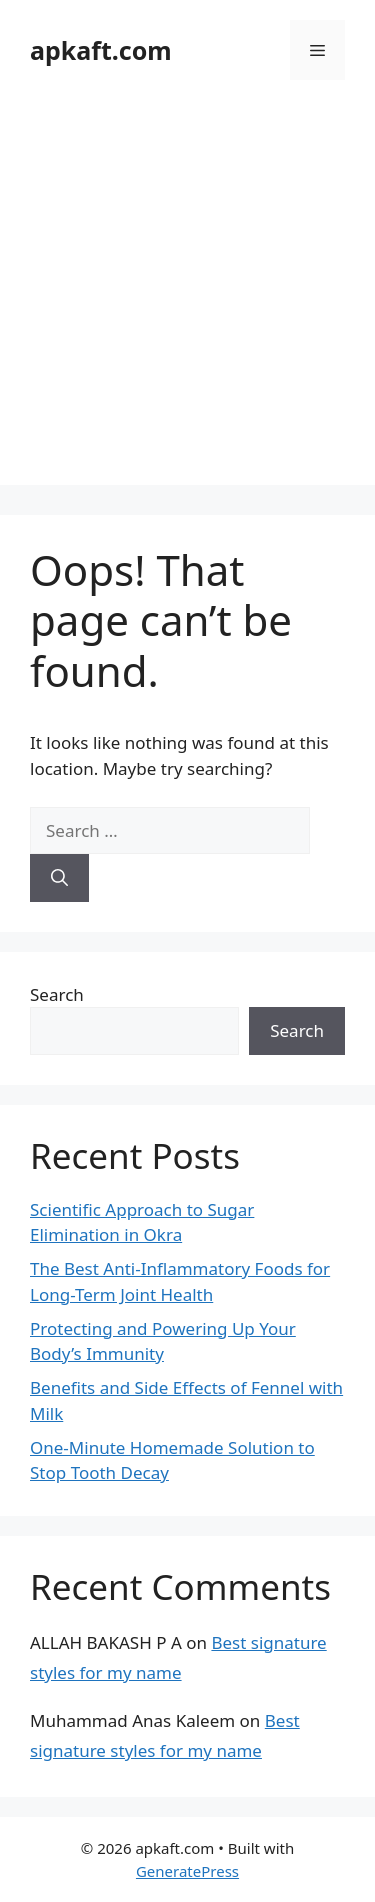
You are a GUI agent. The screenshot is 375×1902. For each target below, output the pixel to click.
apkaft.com (101, 50)
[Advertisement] (187, 297)
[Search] (59, 878)
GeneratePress (187, 1871)
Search (57, 994)
